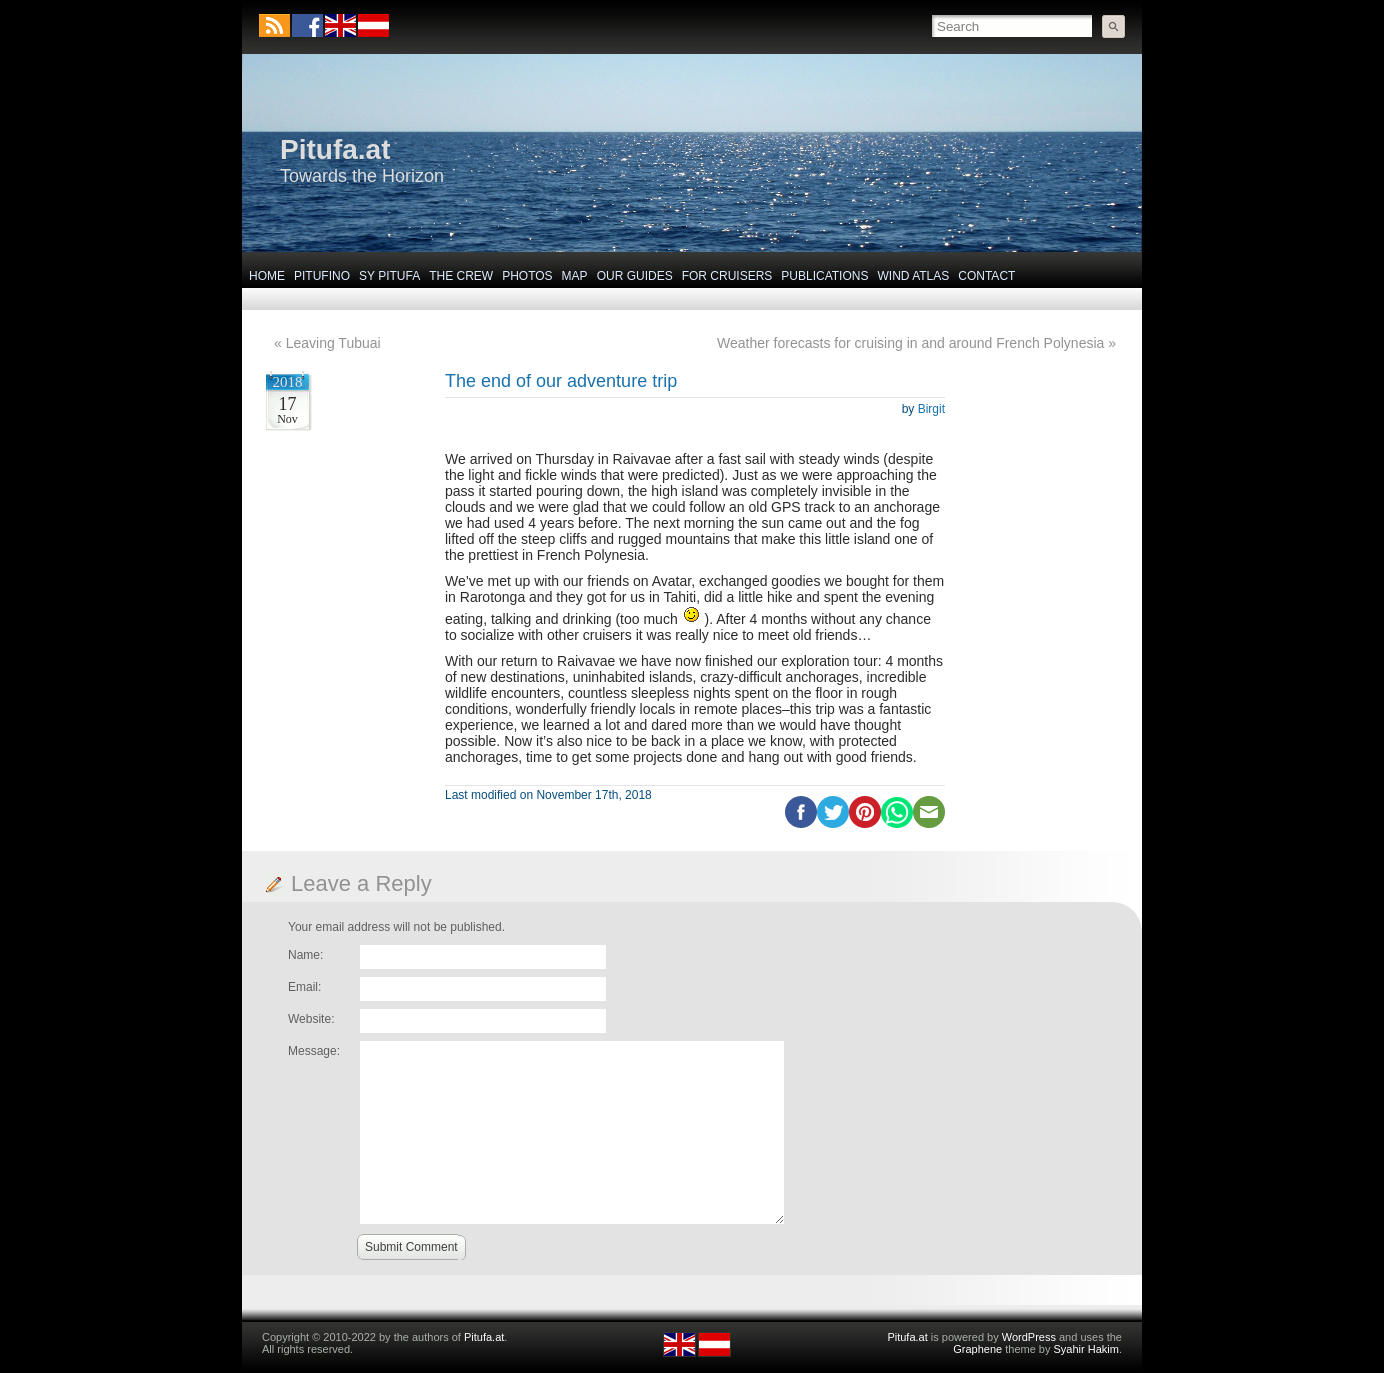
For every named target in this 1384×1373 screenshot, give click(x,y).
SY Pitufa (389, 276)
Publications (824, 276)
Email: (304, 987)
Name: (305, 955)
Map (575, 276)
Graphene (977, 1349)
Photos (527, 276)
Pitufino (322, 276)
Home (267, 276)
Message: (314, 1051)
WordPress (1029, 1337)
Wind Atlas (913, 276)
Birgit (931, 409)
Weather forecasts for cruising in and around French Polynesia (910, 343)
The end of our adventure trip (561, 381)
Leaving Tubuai (333, 343)
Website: (311, 1019)
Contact (986, 276)
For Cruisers (727, 276)
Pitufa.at (335, 149)
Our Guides (635, 276)
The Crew (461, 276)
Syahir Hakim (1086, 1349)
